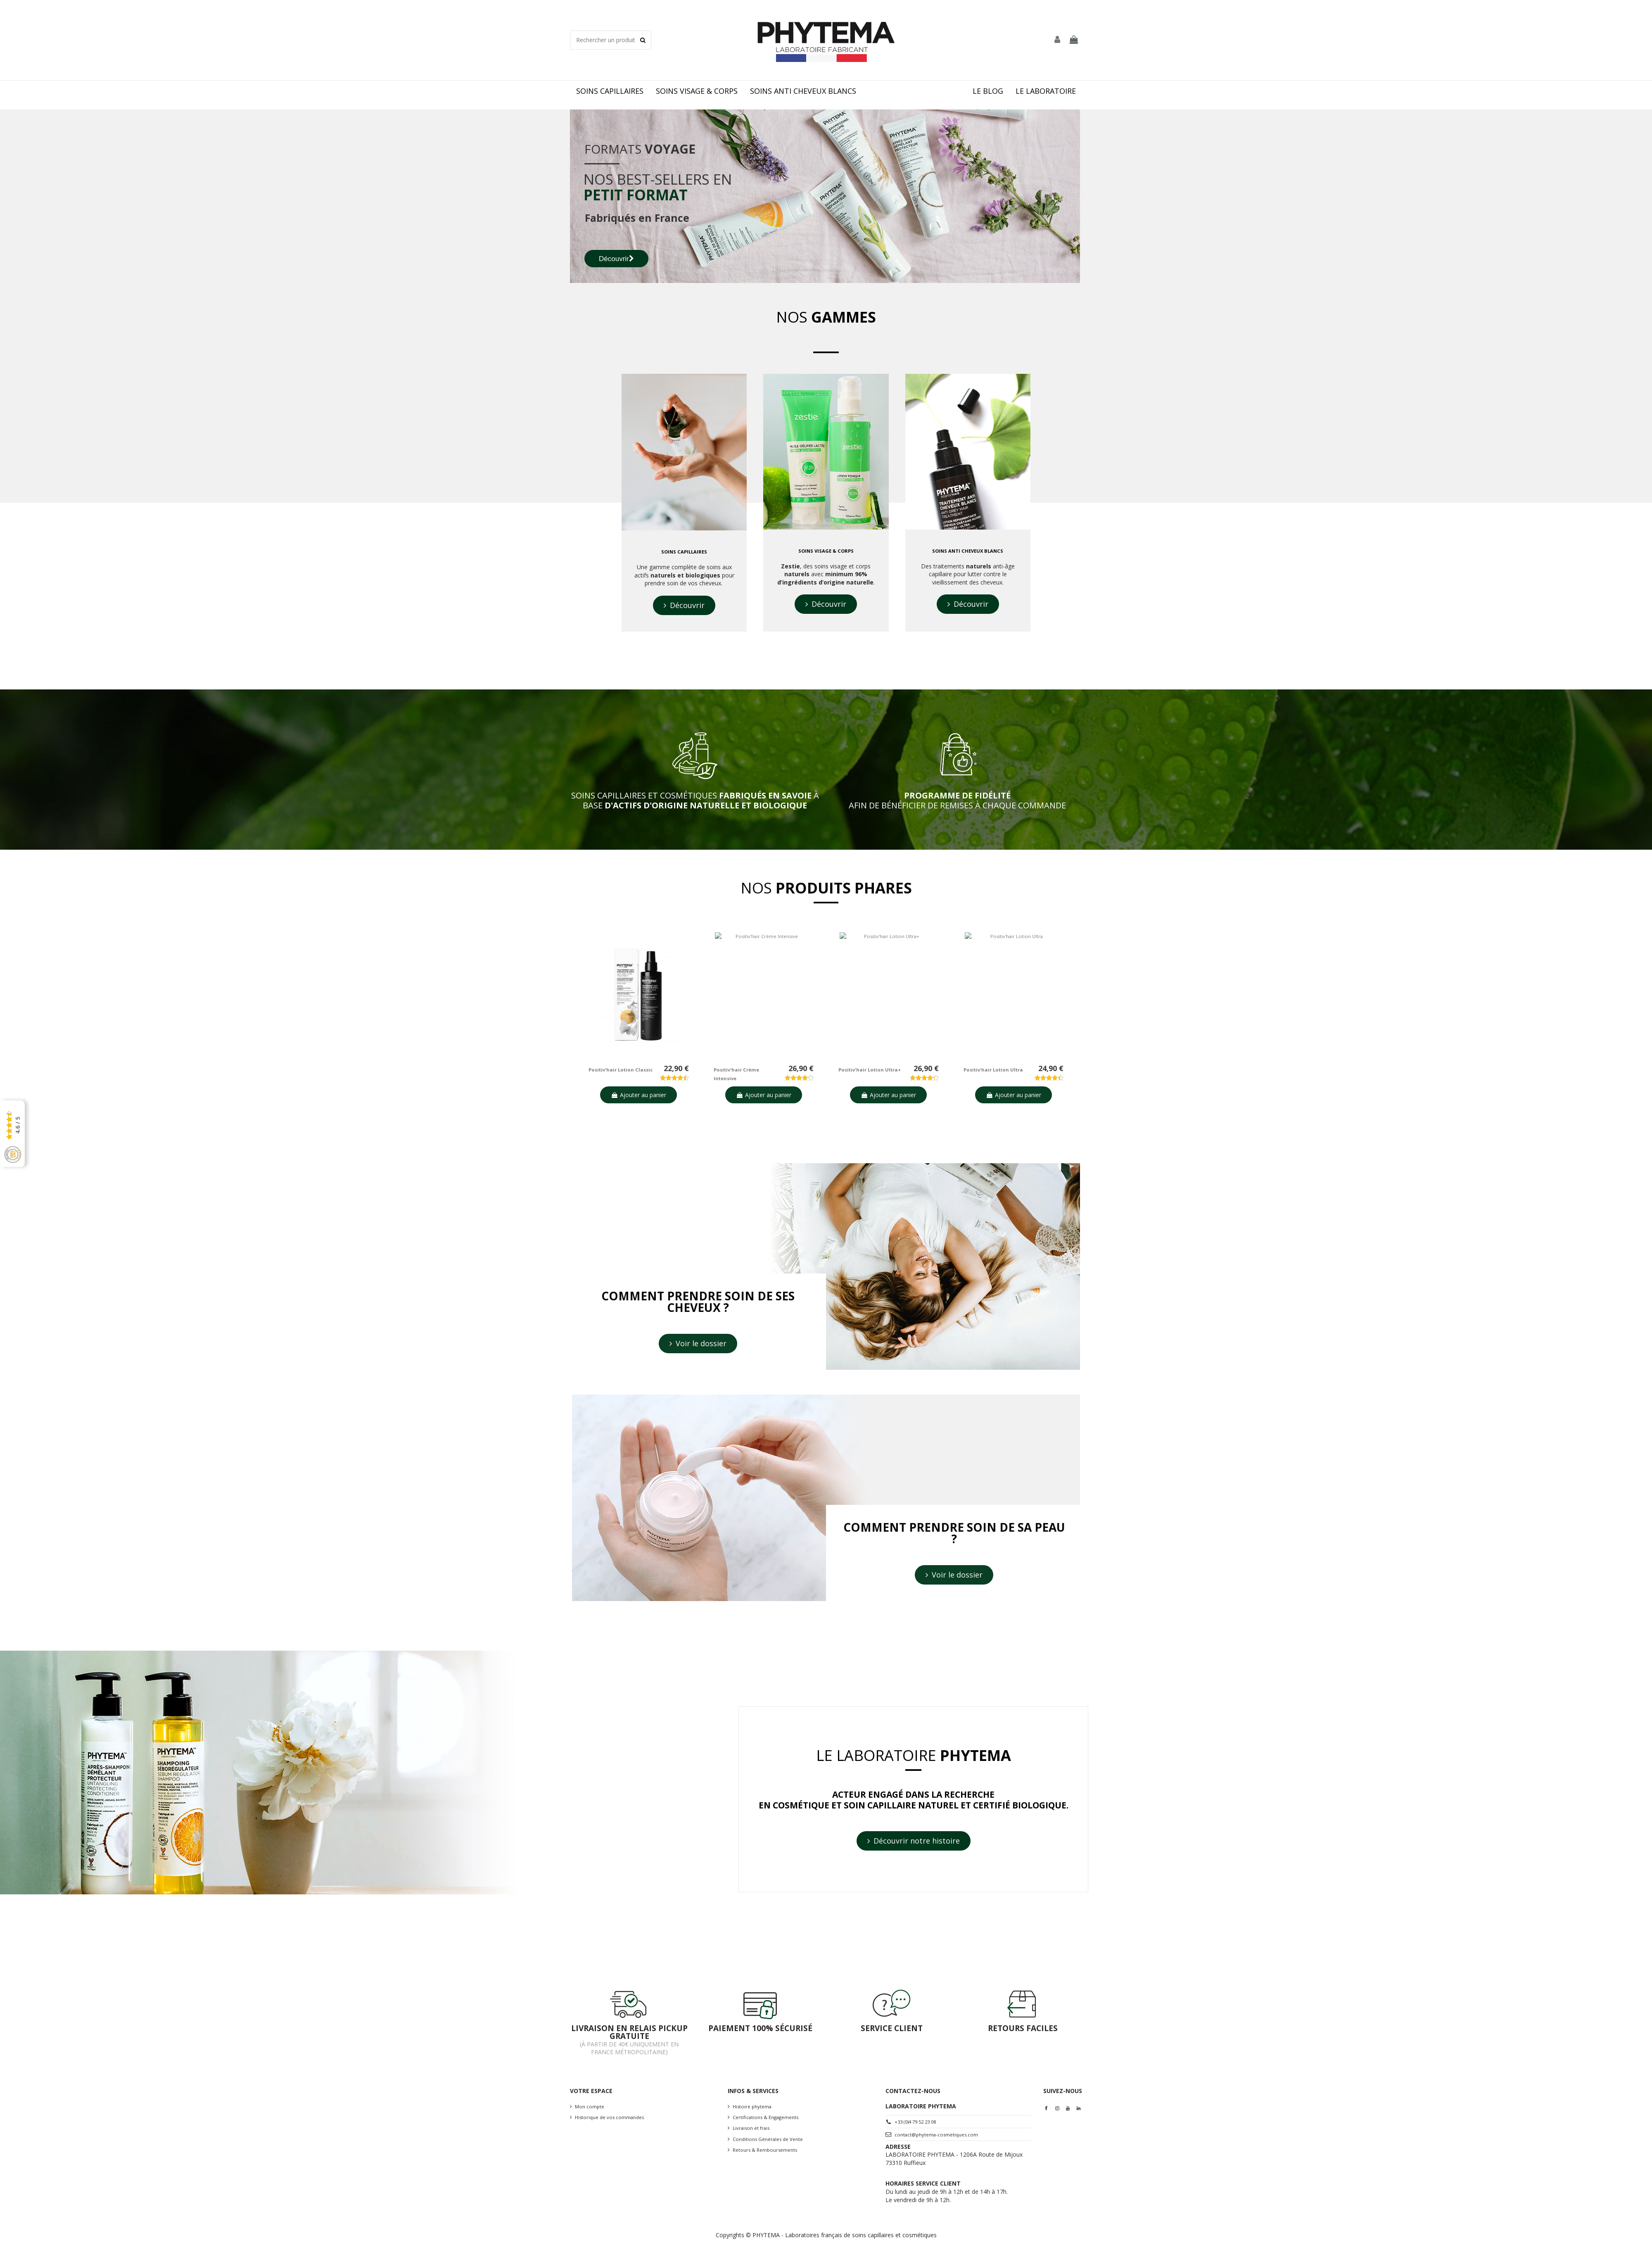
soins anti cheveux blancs (967, 551)
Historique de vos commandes (609, 2117)
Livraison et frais (751, 2128)
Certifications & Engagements (765, 2117)
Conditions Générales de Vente (768, 2139)
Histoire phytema (752, 2106)
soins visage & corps (826, 551)
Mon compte (589, 2106)
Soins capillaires (684, 552)
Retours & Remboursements (765, 2150)
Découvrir (616, 259)
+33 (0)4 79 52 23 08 (915, 2122)
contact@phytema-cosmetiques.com (936, 2134)
